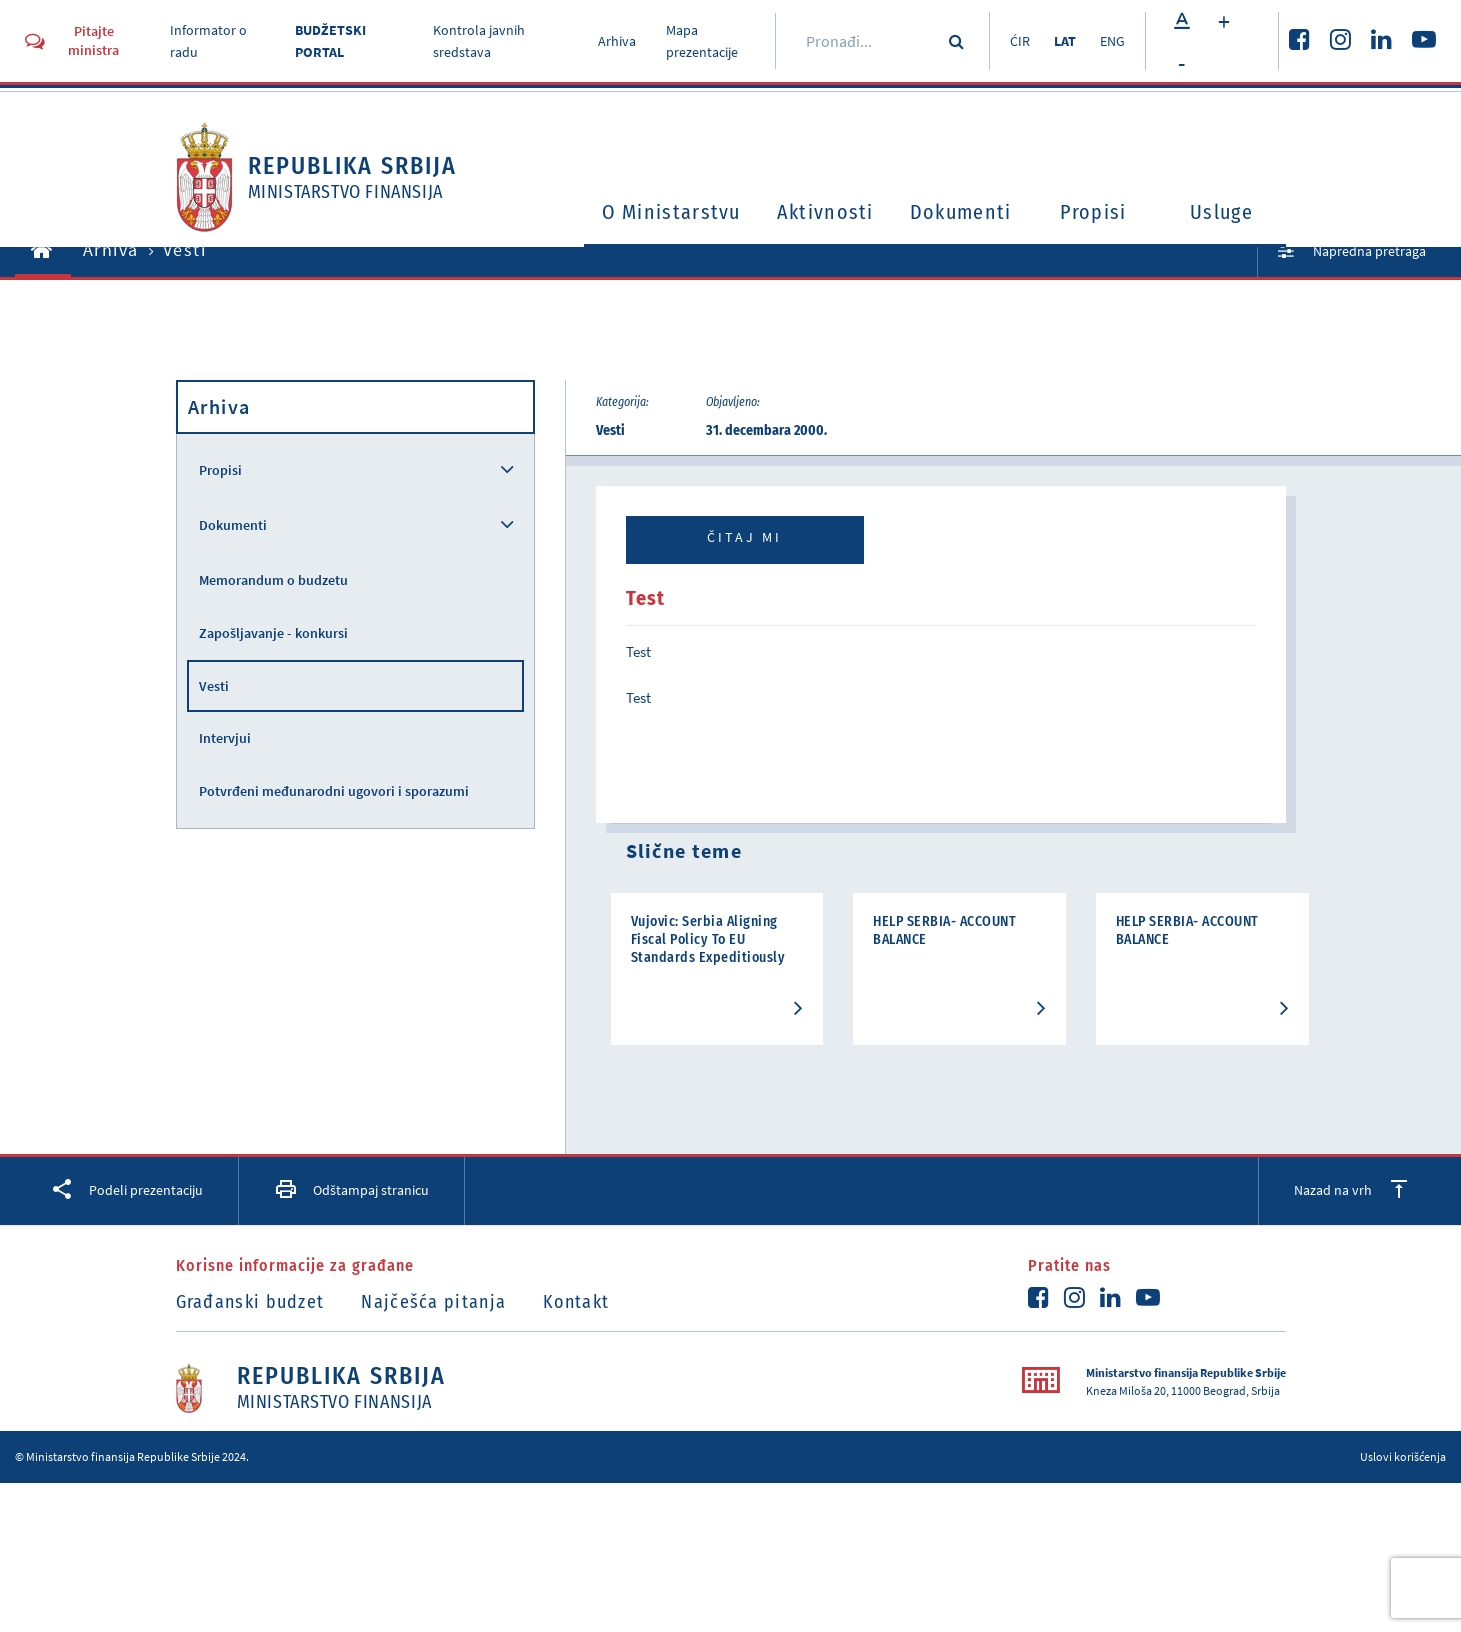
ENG (1112, 41)
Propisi (1093, 212)
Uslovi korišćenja (1403, 1456)
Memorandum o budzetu (273, 580)
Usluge (1221, 212)
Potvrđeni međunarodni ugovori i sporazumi (334, 791)
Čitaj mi (744, 537)
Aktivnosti (825, 212)
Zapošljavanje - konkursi (273, 633)
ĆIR (1020, 41)
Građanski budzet (250, 1302)
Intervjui (225, 738)
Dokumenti (961, 212)
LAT (1065, 41)
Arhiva (617, 41)
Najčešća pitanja (433, 1302)
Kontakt (576, 1302)
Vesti (214, 686)
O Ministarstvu (671, 212)
